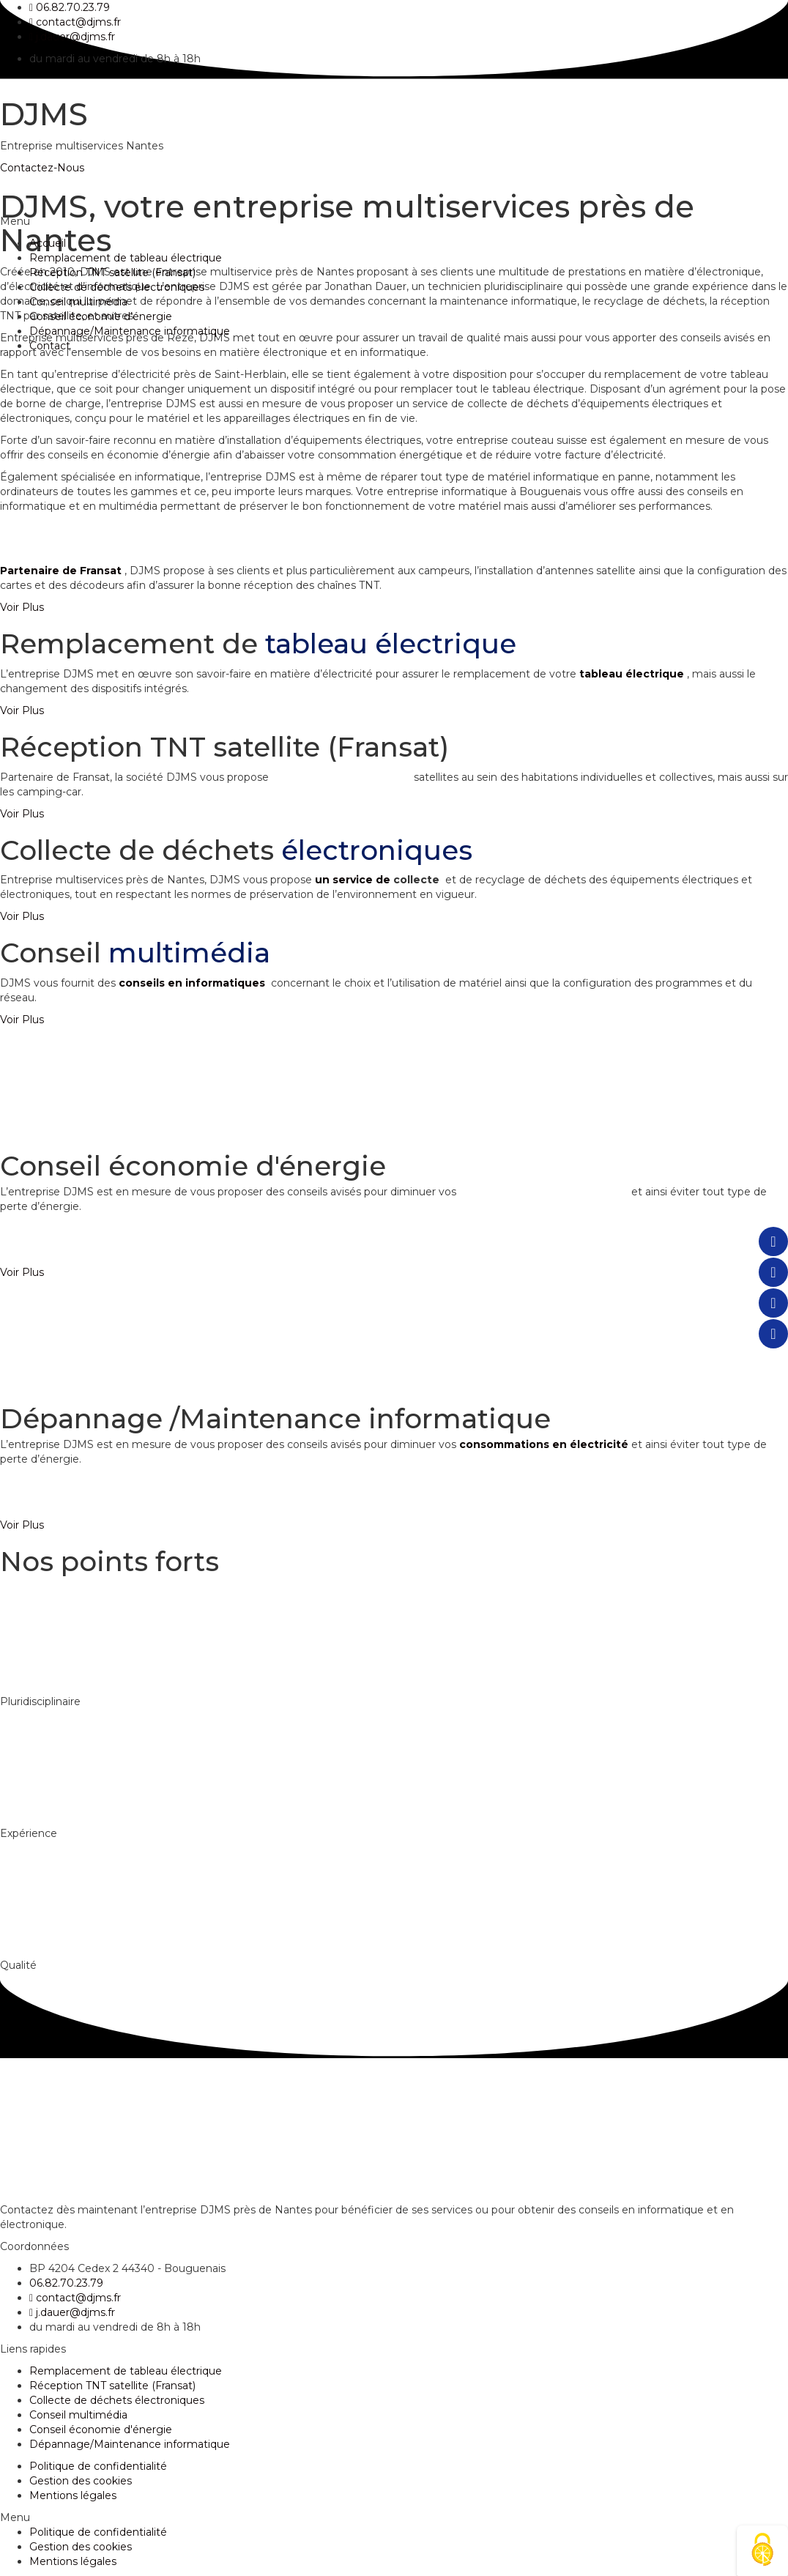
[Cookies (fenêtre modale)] (762, 2550)
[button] (22, 607)
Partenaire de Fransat (61, 570)
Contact (49, 345)
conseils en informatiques (192, 983)
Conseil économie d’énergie (100, 316)
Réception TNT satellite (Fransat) (112, 272)
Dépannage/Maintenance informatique (129, 331)
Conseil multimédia (78, 301)
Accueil (47, 243)
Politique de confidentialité (98, 2466)
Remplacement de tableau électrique (125, 257)
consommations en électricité (545, 1191)
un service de (354, 879)
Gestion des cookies (80, 2480)
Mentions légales (72, 2495)
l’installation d (310, 777)
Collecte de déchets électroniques (116, 287)
